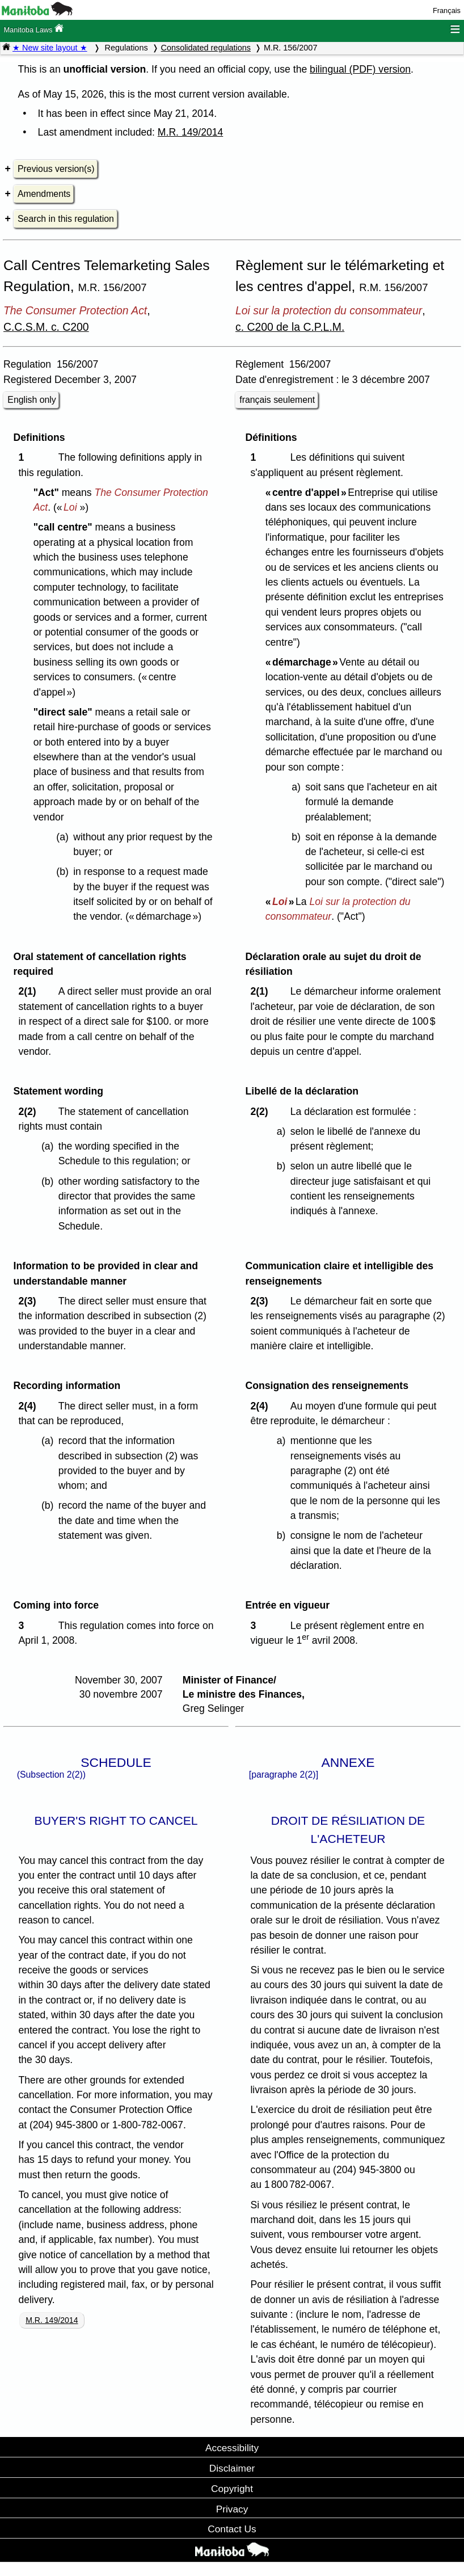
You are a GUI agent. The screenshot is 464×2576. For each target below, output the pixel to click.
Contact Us (232, 2529)
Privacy (232, 2509)
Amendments (44, 194)
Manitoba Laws (33, 28)
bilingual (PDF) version (360, 69)
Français (447, 10)
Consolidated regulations (206, 47)
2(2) (29, 1111)
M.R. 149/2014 (190, 132)
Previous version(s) (56, 169)
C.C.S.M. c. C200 (46, 327)
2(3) (29, 1301)
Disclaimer (232, 2468)
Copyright (232, 2488)
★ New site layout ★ (49, 47)
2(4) (29, 1406)
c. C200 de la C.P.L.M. (289, 327)
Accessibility (232, 2447)
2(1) (29, 991)
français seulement (277, 400)
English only (31, 400)
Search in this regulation (66, 219)
